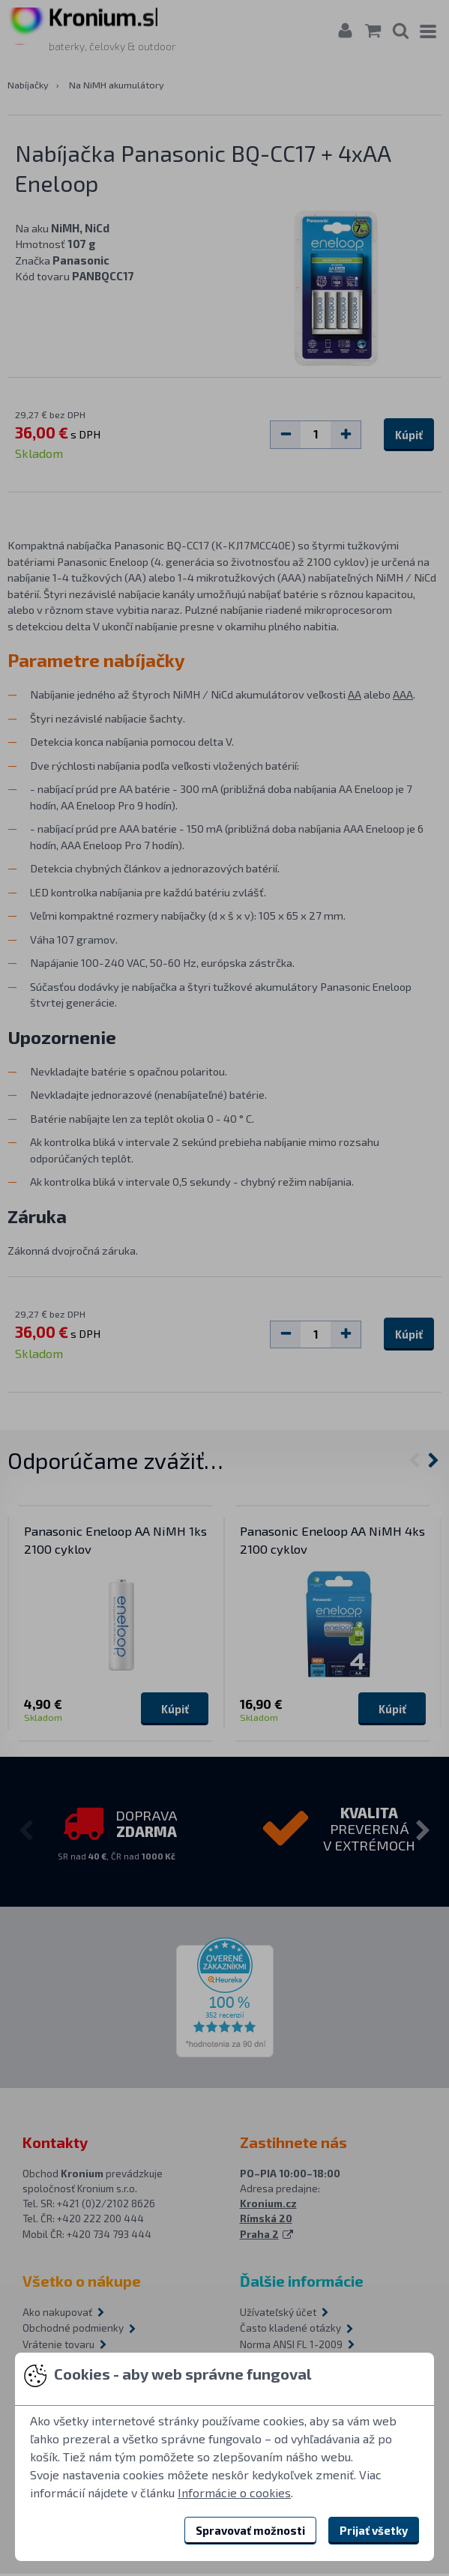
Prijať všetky (374, 2530)
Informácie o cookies (234, 2492)
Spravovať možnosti (250, 2530)
